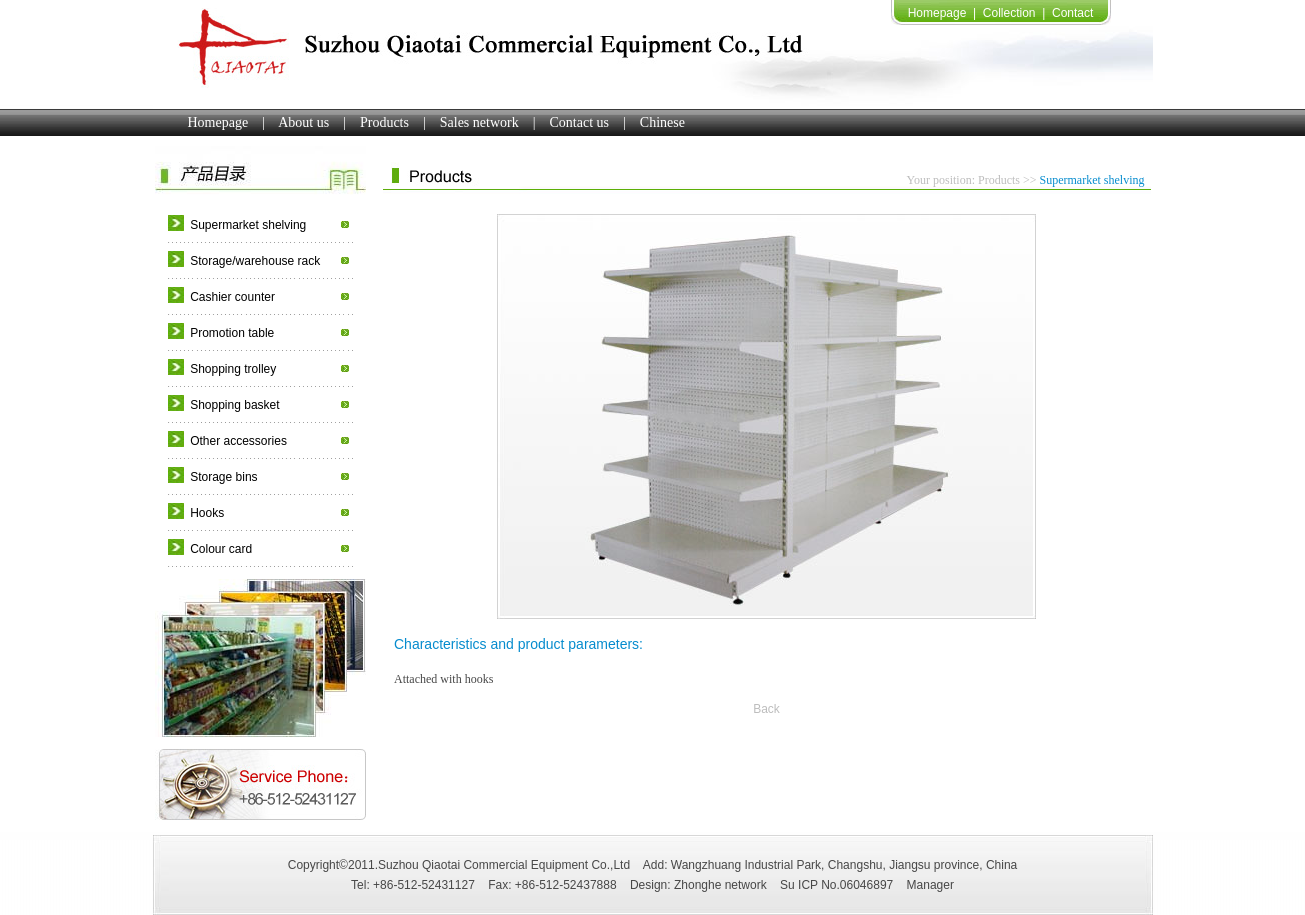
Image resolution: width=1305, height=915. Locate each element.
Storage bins (223, 477)
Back (766, 709)
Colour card (221, 549)
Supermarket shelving (248, 225)
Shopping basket (234, 405)
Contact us (580, 122)
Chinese (662, 122)
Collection (1009, 13)
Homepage (937, 13)
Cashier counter (232, 297)
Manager (930, 885)
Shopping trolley (233, 369)
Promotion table (232, 333)
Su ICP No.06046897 (836, 885)
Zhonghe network (720, 885)
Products (384, 122)
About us (303, 122)
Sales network (479, 122)
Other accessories (238, 441)
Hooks (207, 513)
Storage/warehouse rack (255, 261)
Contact (1072, 13)
